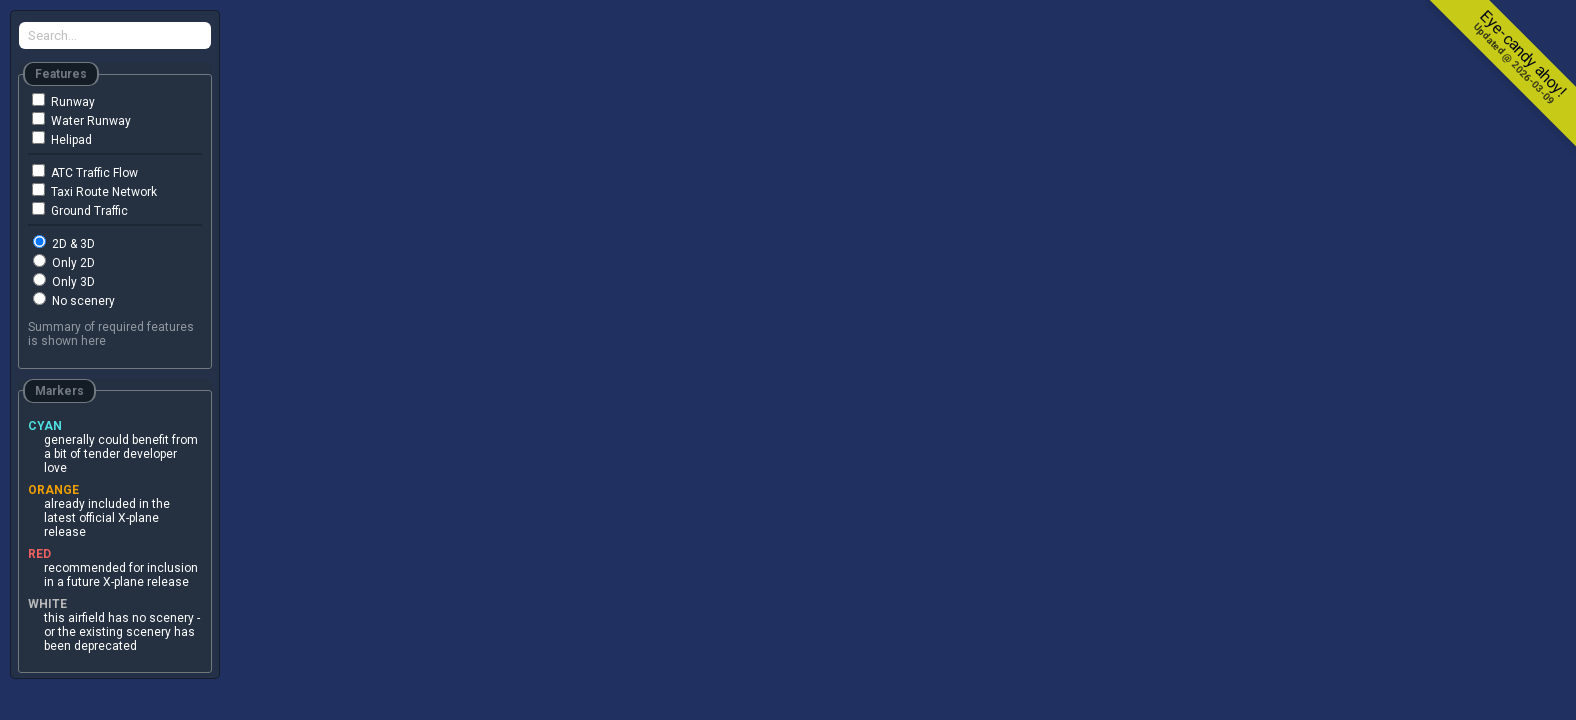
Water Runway (81, 120)
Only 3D (64, 281)
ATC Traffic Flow (85, 172)
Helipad (62, 139)
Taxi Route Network (94, 191)
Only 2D (64, 262)
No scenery (74, 300)
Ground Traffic (80, 210)
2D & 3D (64, 243)
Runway (63, 101)
